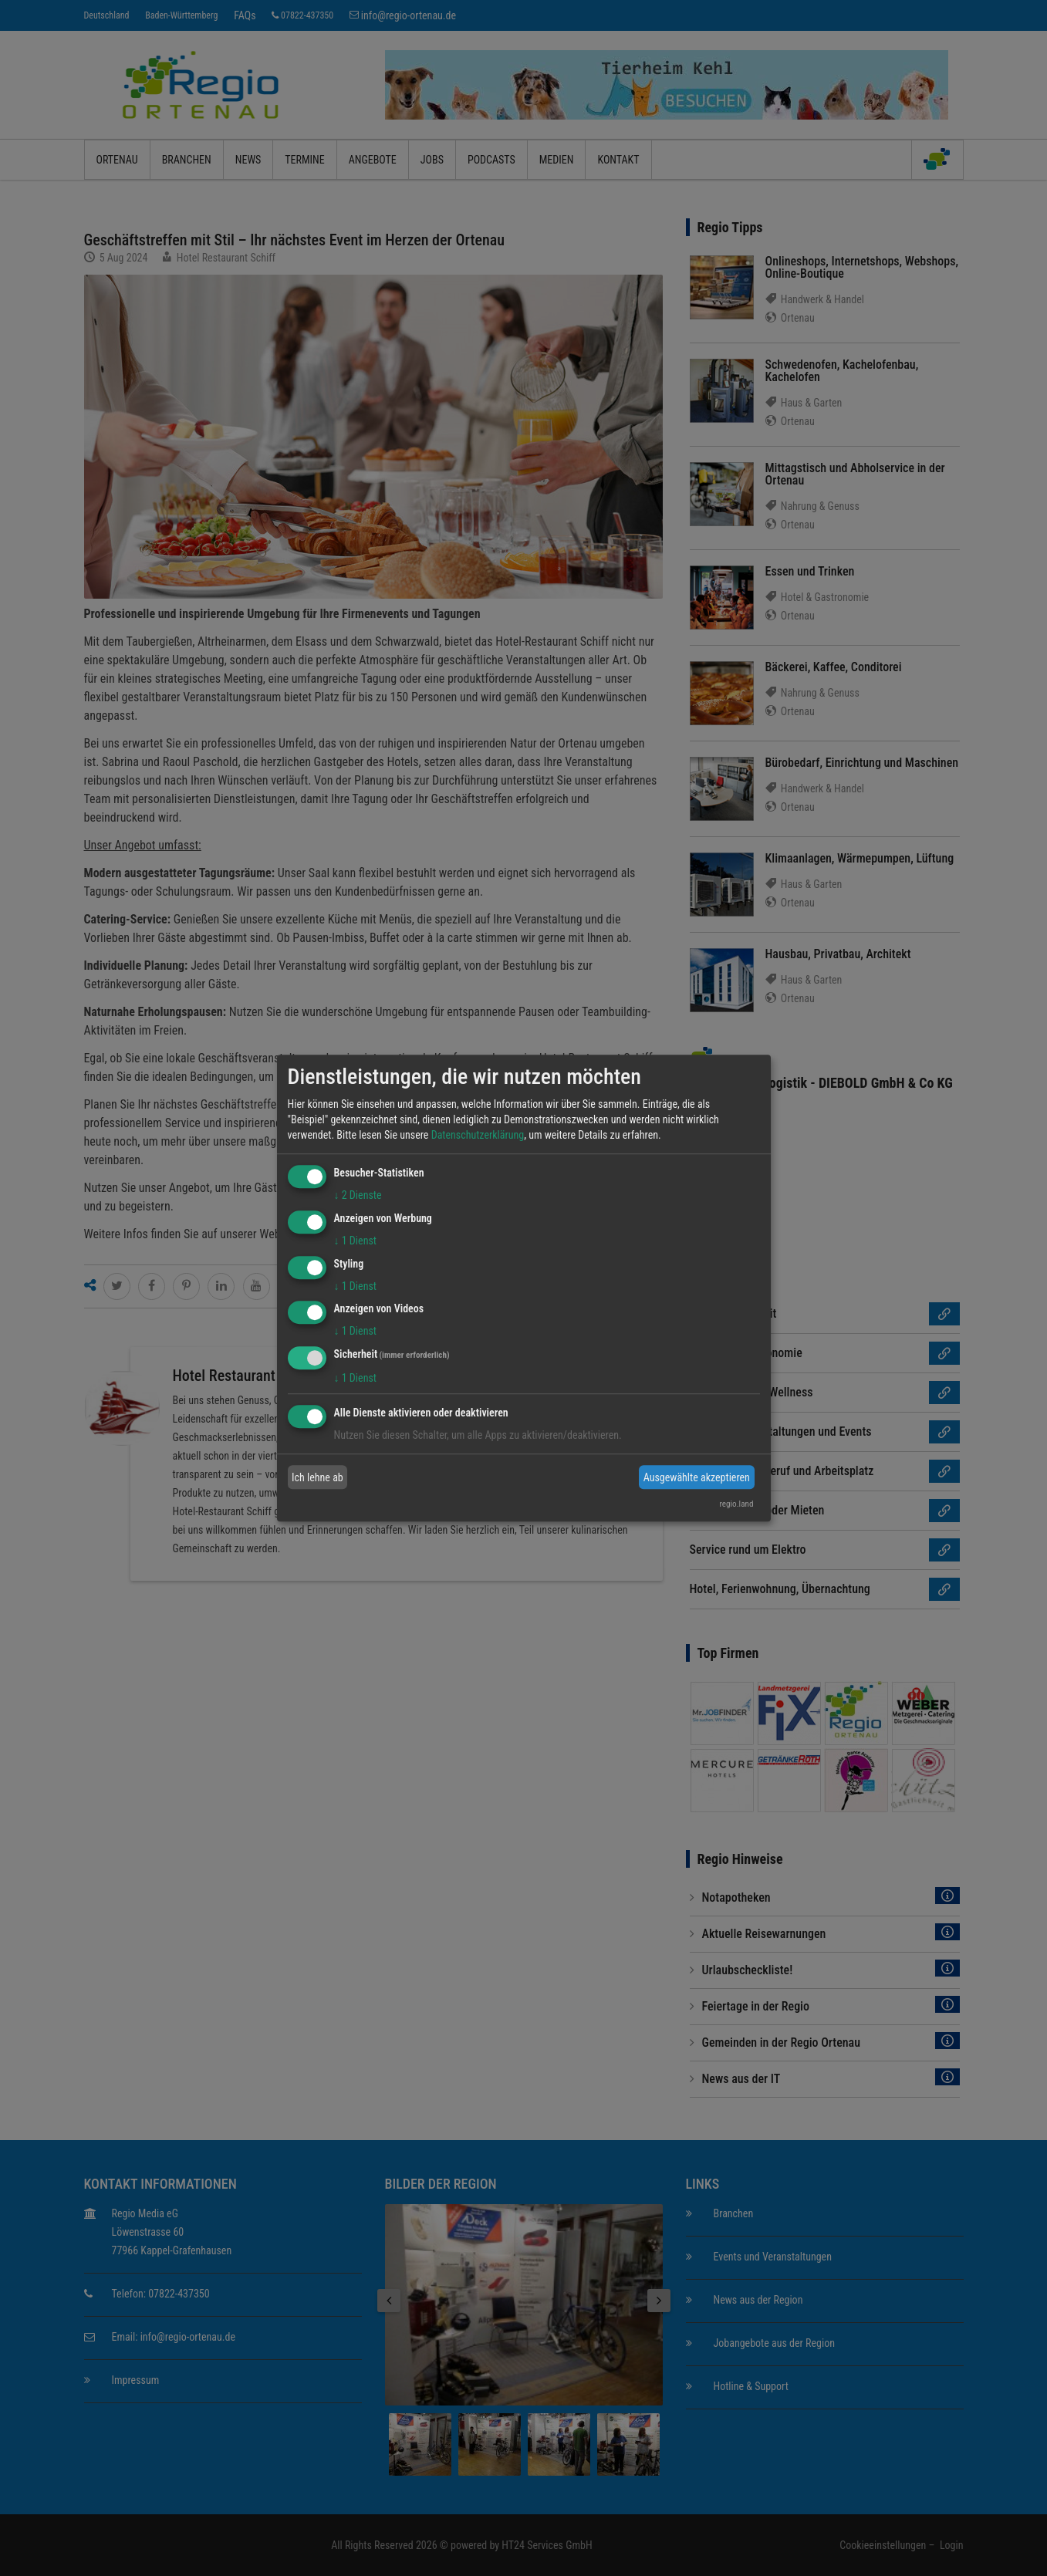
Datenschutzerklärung (478, 1135)
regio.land (736, 1504)
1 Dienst (355, 1240)
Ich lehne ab (317, 1477)
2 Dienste (358, 1195)
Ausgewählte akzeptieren (696, 1477)
